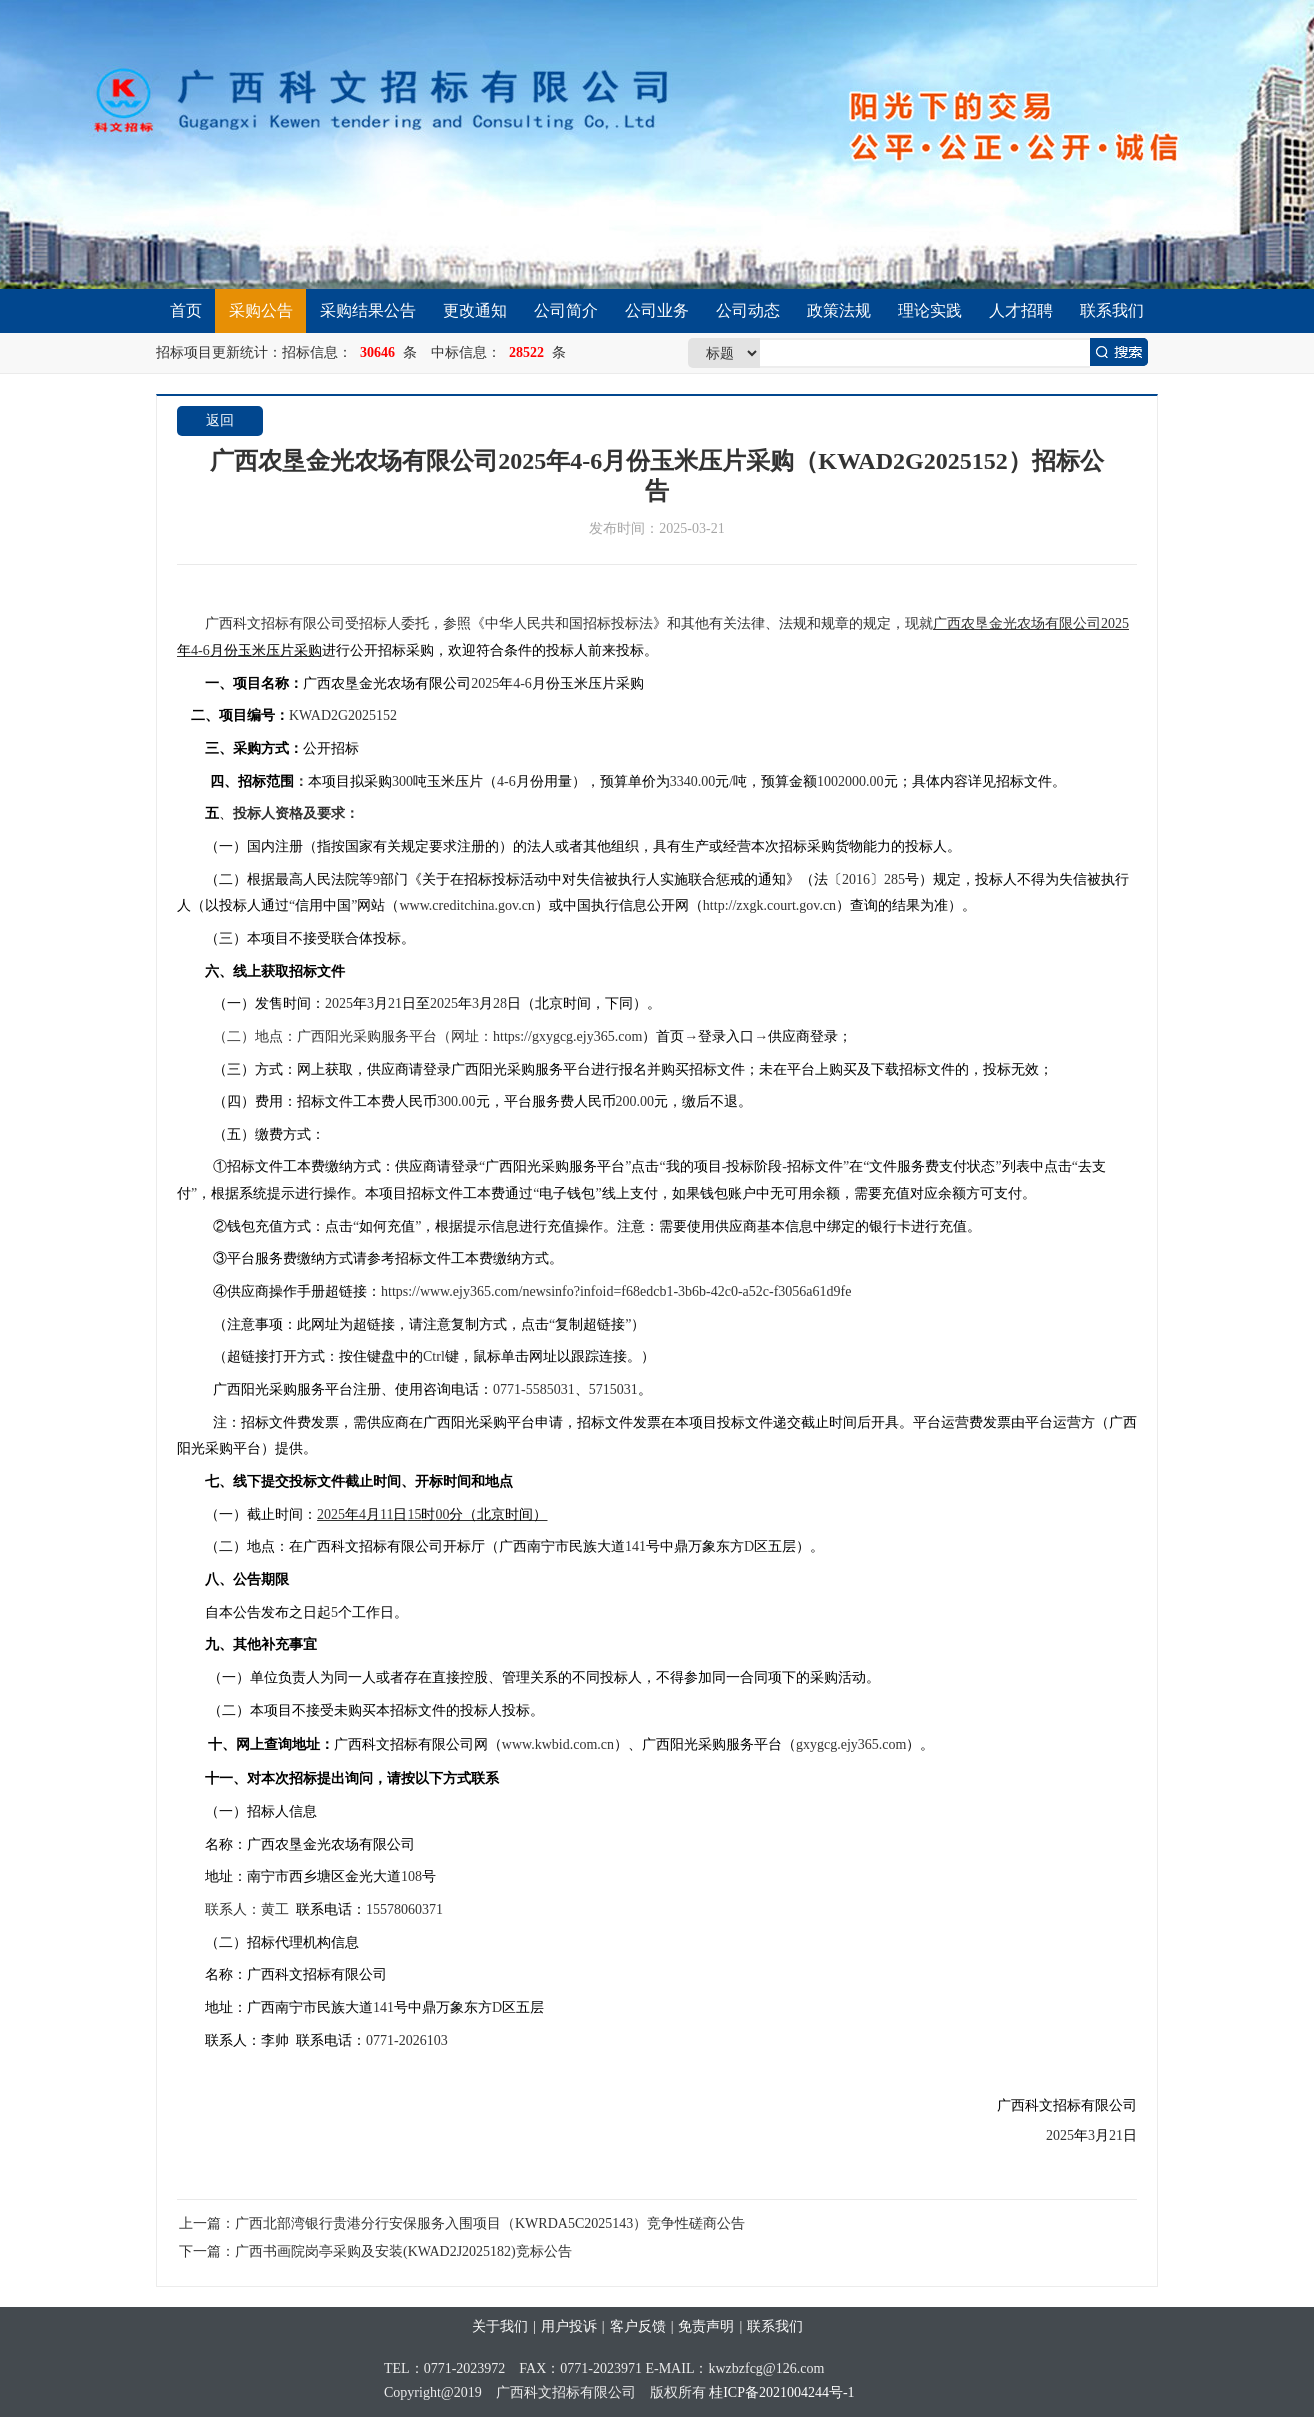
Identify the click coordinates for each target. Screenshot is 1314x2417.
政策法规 (839, 310)
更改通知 (475, 310)
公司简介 (566, 310)
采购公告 (261, 310)
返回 (220, 420)
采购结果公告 (368, 310)
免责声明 (706, 2326)
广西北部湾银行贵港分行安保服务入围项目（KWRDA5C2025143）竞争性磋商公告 (490, 2223)
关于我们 (500, 2326)
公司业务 (657, 310)
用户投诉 (569, 2326)
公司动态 (748, 310)
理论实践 (930, 310)
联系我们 (1112, 310)
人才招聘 (1021, 310)
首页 (186, 310)
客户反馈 (638, 2326)
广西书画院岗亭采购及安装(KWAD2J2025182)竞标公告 (403, 2251)
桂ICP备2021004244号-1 (781, 2392)
